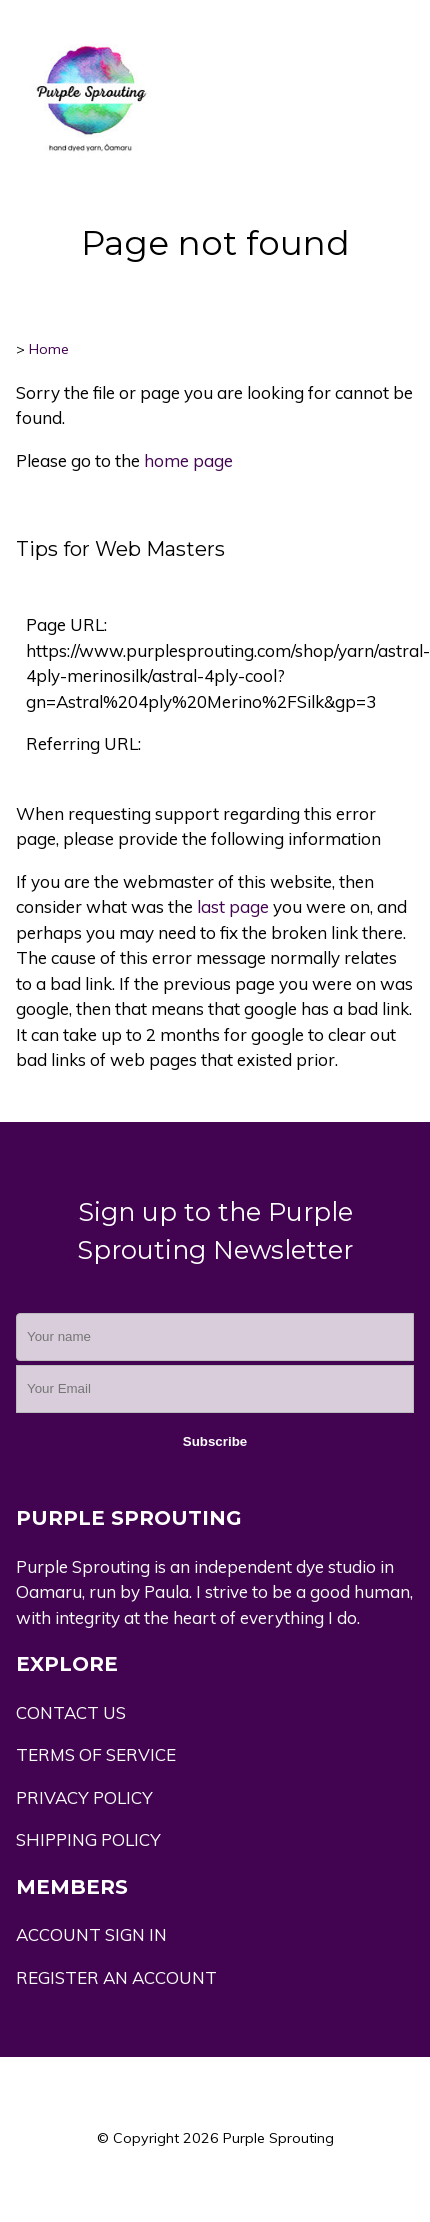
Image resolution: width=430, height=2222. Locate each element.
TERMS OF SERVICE (96, 1754)
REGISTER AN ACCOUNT (116, 1977)
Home (49, 349)
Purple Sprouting (278, 2138)
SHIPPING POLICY (88, 1839)
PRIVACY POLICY (84, 1797)
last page (233, 906)
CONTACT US (71, 1712)
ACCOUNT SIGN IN (91, 1934)
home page (188, 460)
